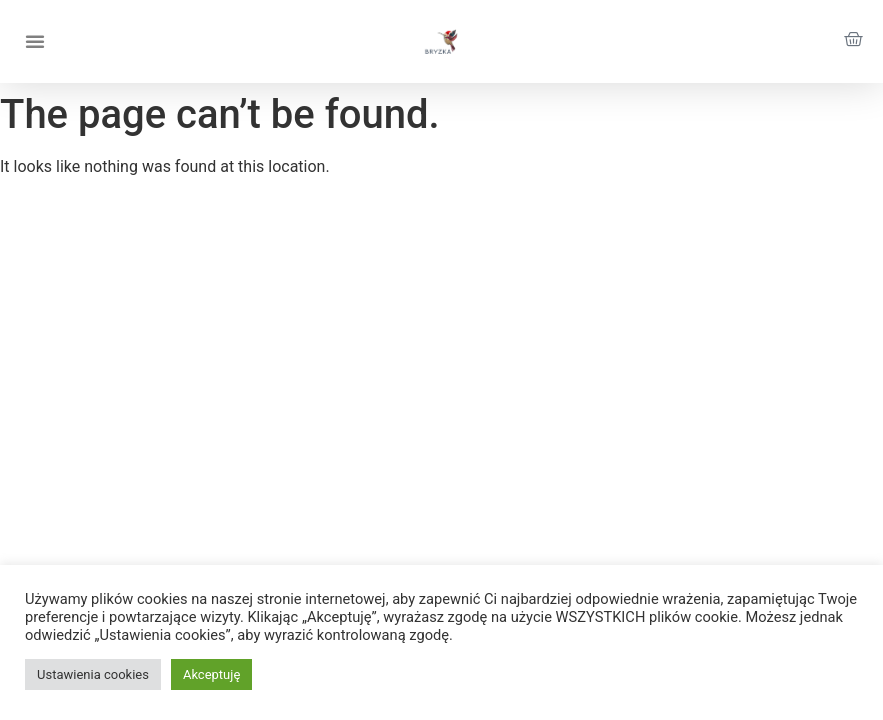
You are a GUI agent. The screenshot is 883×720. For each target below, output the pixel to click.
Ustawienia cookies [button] (93, 674)
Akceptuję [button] (211, 674)
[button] (35, 41)
